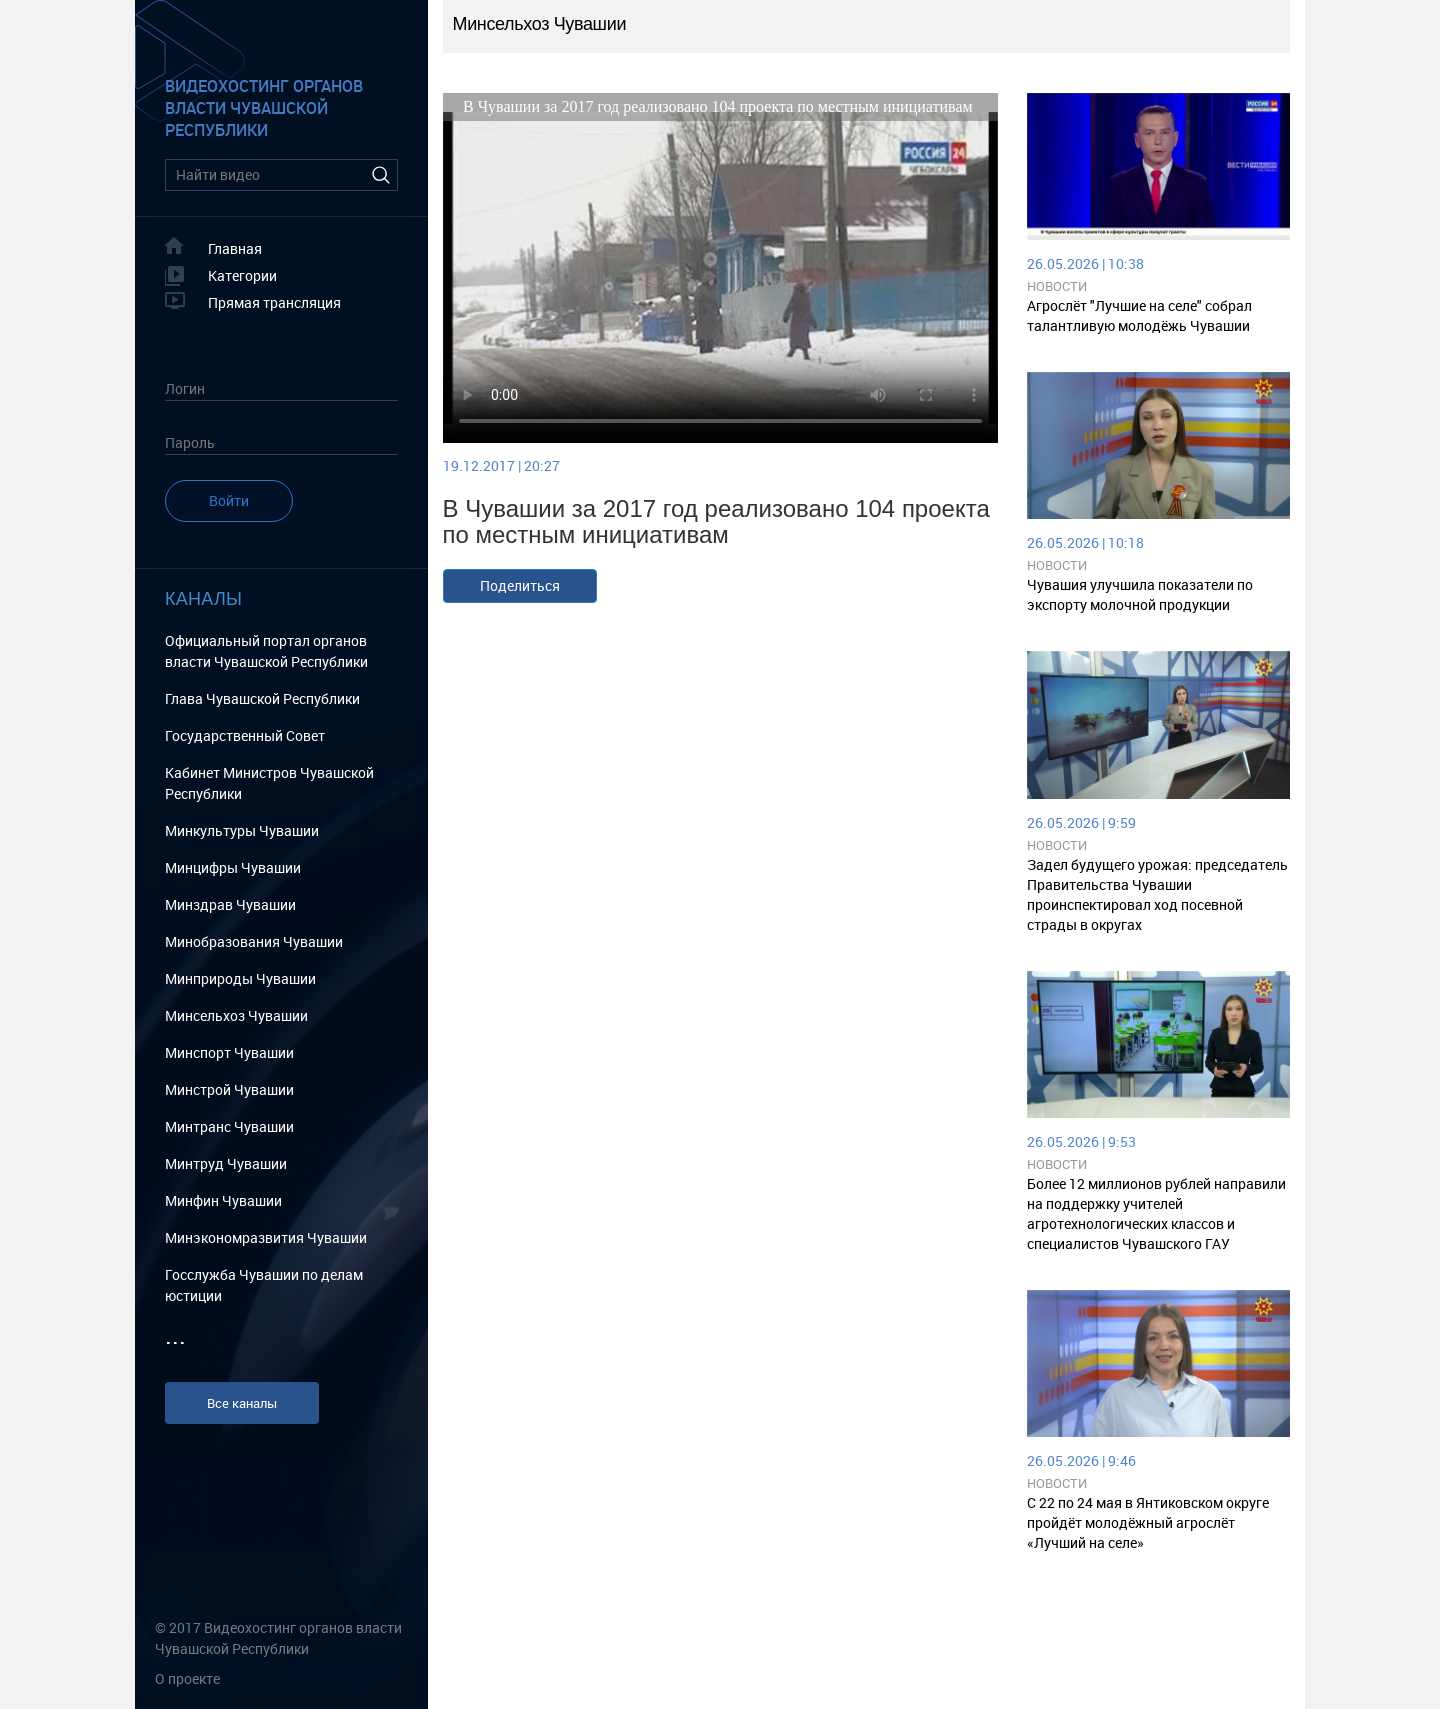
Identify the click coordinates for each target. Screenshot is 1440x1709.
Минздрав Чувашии (230, 904)
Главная (235, 248)
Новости (1057, 286)
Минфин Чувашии (223, 1200)
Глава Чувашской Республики (262, 698)
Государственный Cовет (245, 735)
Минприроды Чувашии (240, 978)
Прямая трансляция (274, 302)
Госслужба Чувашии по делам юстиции (264, 1285)
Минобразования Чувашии (254, 941)
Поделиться (520, 585)
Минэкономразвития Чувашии (266, 1237)
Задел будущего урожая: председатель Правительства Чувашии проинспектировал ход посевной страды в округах (1157, 894)
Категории (242, 275)
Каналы (203, 599)
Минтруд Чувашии (226, 1163)
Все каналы (242, 1403)
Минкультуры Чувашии (242, 830)
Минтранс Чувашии (229, 1126)
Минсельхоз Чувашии (236, 1015)
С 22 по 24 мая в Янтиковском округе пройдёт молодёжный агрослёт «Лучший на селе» (1148, 1522)
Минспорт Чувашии (229, 1052)
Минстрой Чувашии (229, 1089)
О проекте (187, 1678)
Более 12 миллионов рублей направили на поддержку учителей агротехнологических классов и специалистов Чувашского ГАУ (1156, 1213)
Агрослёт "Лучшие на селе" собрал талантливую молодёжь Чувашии (1139, 315)
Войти (229, 500)
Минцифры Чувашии (233, 867)
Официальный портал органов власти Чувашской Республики (266, 651)
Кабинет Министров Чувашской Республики (269, 783)
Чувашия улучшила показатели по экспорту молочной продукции (1140, 594)
